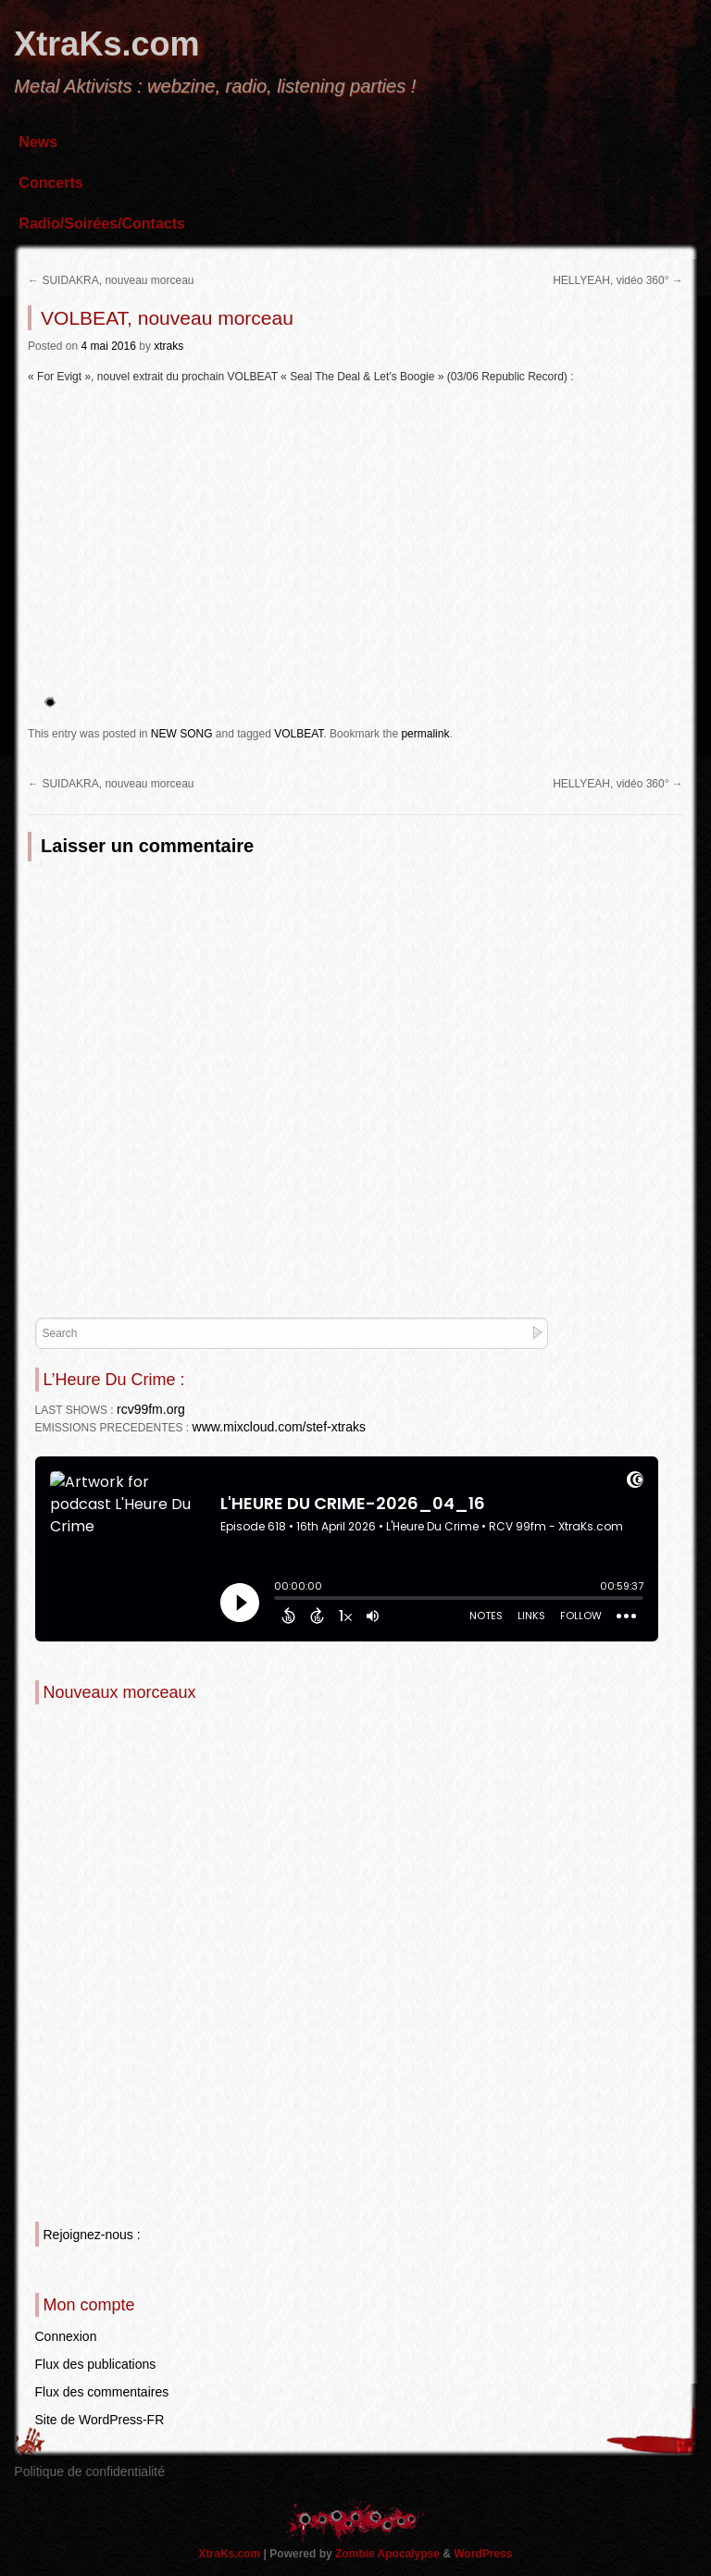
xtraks (168, 346)
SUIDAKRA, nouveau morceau (110, 280)
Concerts (50, 183)
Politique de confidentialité (89, 2471)
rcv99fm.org (151, 1409)
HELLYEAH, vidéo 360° (618, 280)
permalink (425, 733)
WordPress (483, 2553)
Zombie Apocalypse (389, 2553)
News (38, 142)
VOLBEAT (298, 733)
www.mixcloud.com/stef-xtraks (279, 1426)
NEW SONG (182, 733)
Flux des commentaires (102, 2391)
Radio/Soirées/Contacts (102, 223)
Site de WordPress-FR (100, 2419)
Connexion (66, 2336)
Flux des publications (95, 2364)
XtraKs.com (106, 44)
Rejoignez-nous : (92, 2234)
